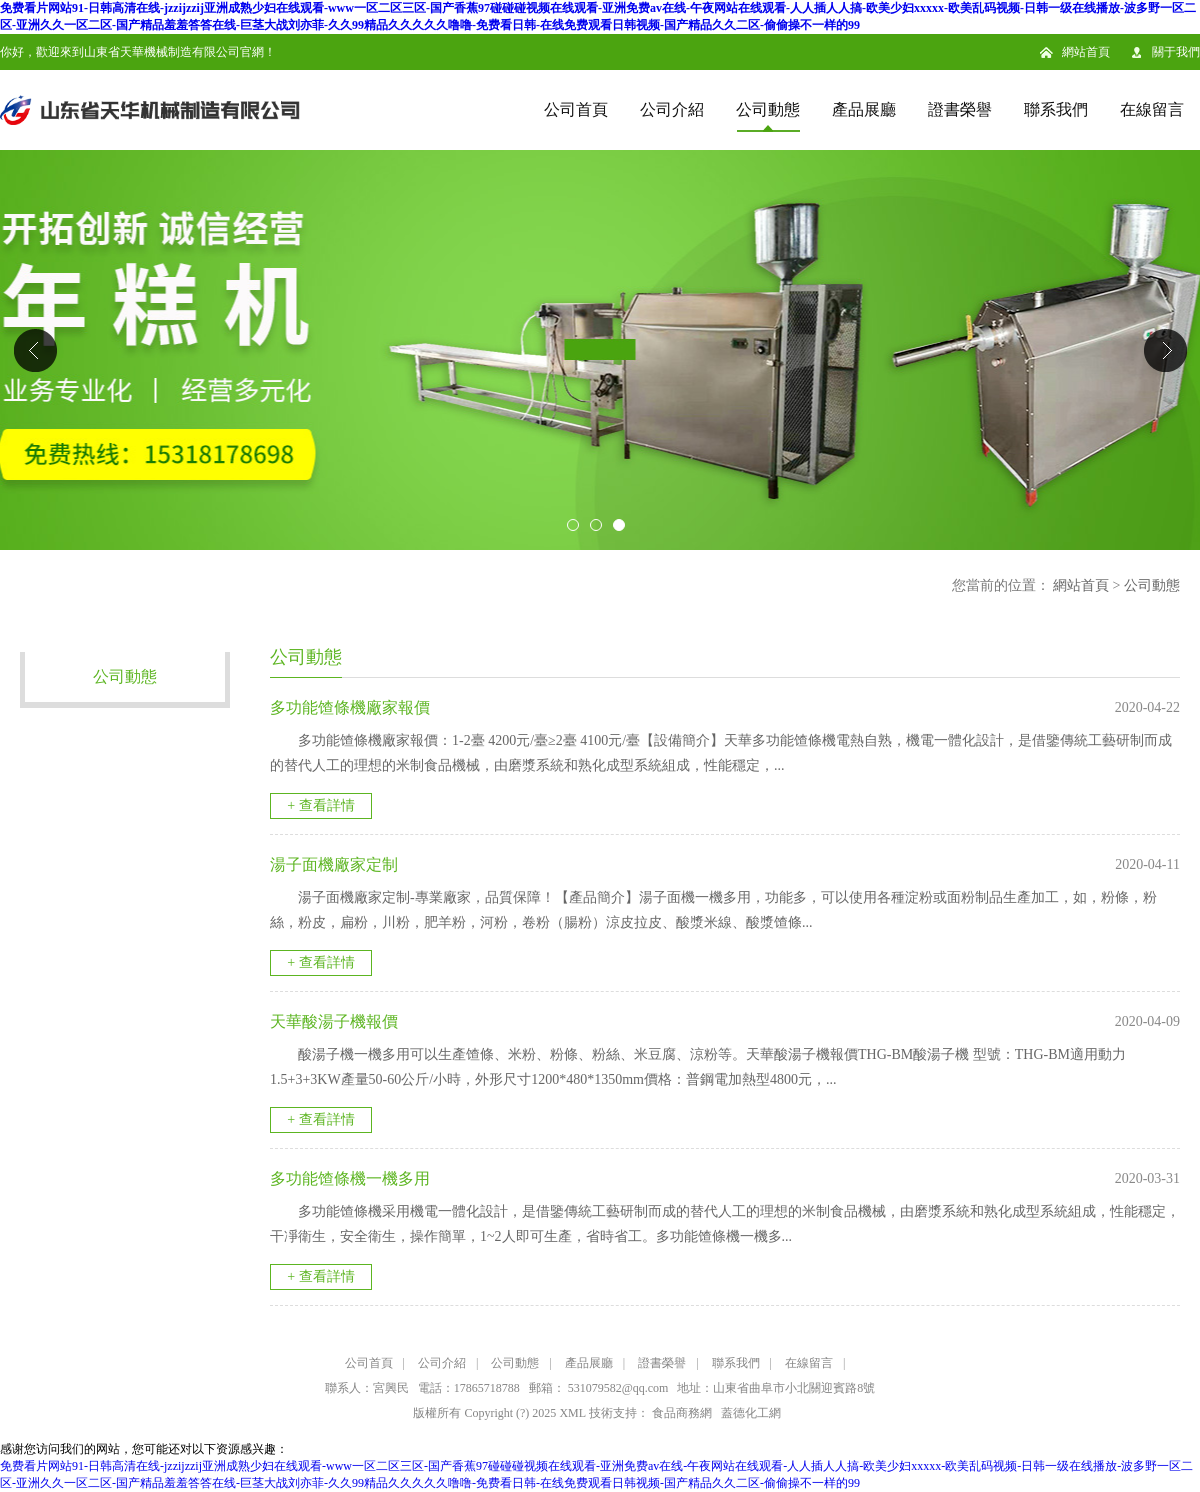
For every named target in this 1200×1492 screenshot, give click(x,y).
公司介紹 (672, 109)
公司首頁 (576, 109)
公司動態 (768, 109)
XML (572, 1413)
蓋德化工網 (751, 1413)
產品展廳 (864, 109)
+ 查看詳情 (320, 805)
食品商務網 (682, 1413)
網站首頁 (1086, 52)
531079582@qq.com (618, 1388)
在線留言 (1152, 109)
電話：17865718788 (469, 1388)
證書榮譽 (960, 109)
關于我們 (1176, 52)
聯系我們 (1056, 109)
